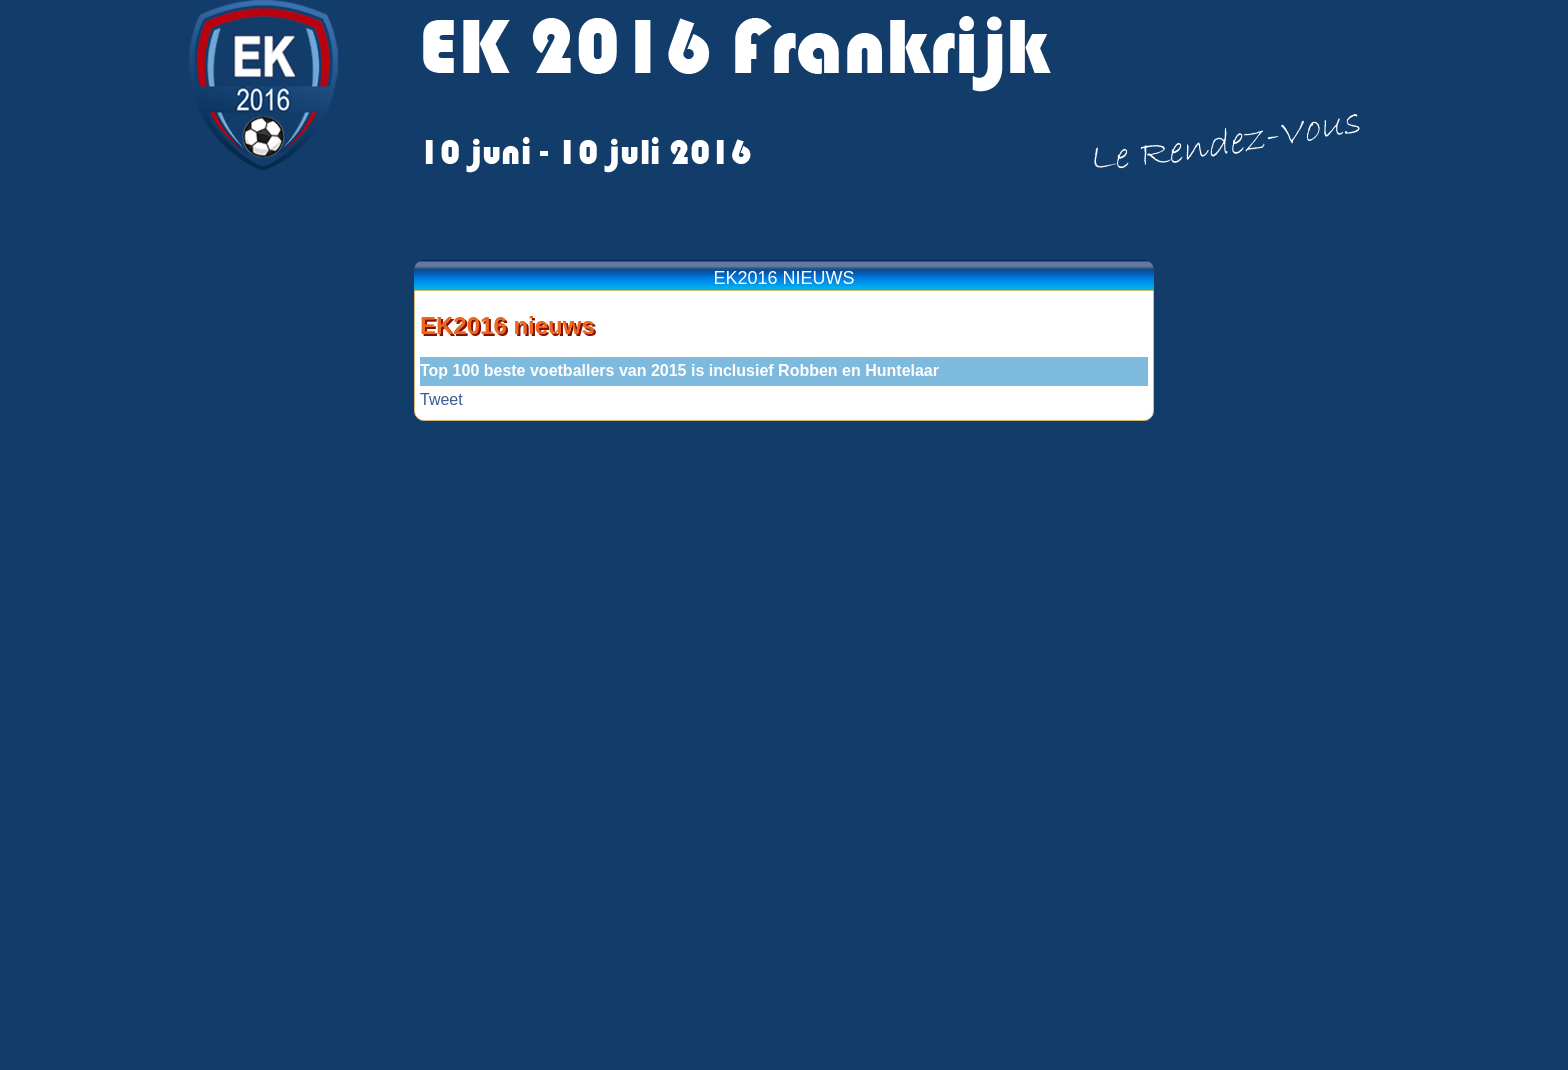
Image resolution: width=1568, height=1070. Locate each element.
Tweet (441, 399)
